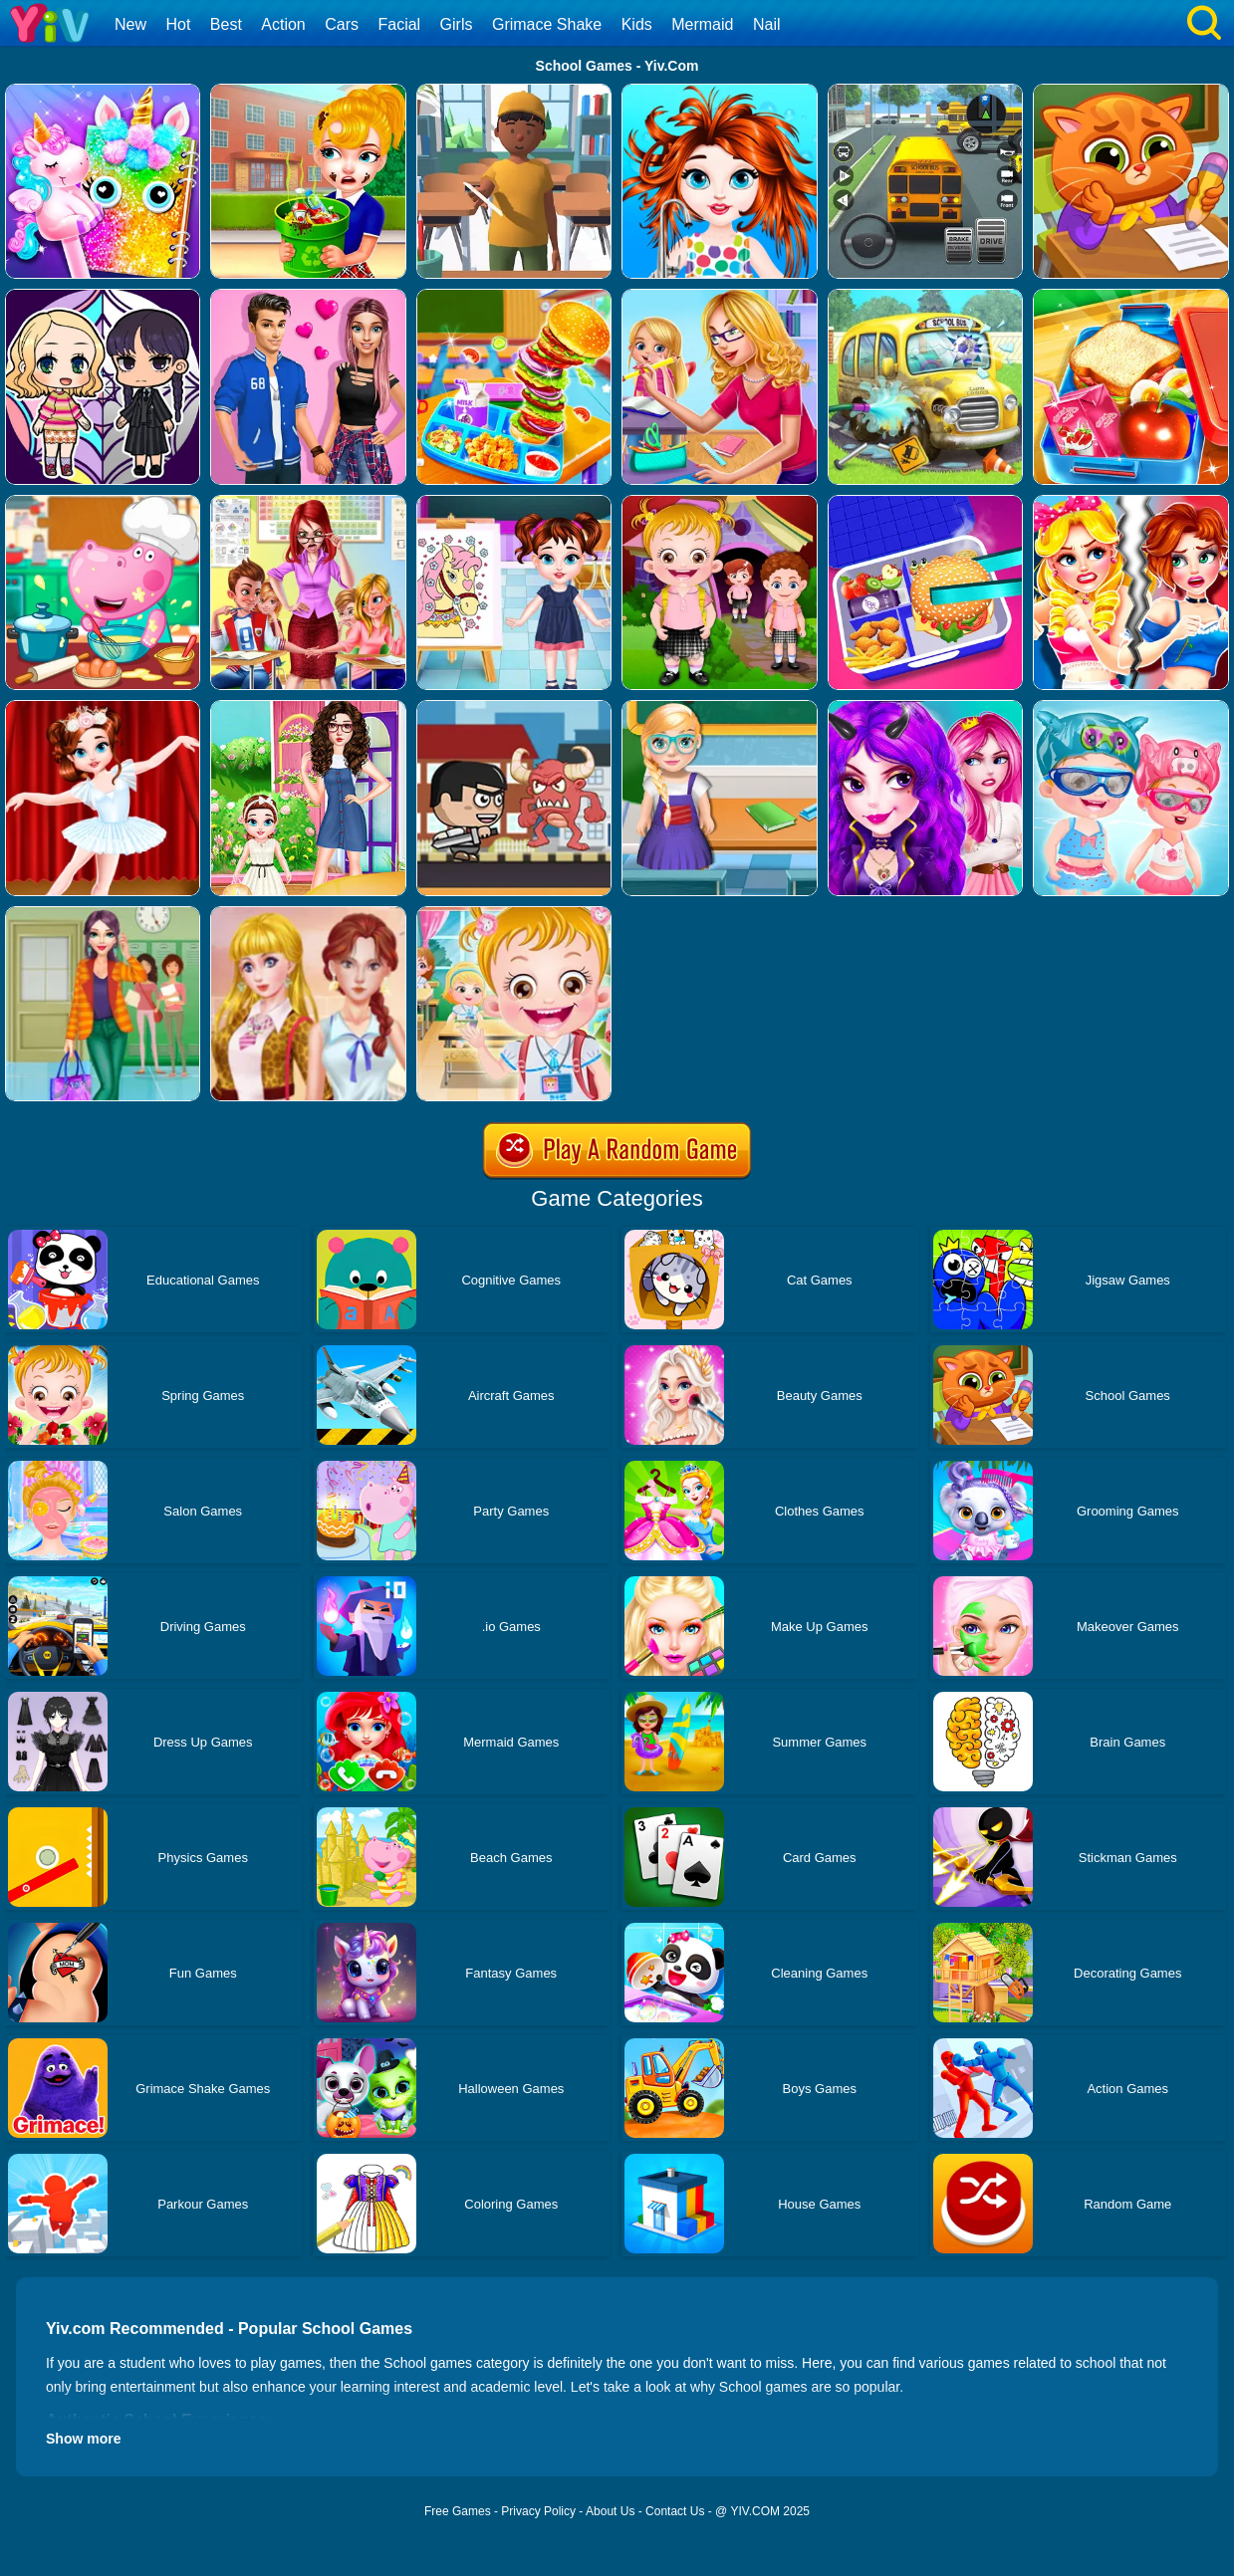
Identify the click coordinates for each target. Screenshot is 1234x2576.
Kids (636, 24)
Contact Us (674, 2511)
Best (226, 24)
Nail (767, 24)
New (130, 24)
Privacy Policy (538, 2511)
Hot (177, 24)
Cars (342, 24)
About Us (610, 2511)
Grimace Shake (547, 24)
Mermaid (702, 24)
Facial (398, 24)
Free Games (457, 2511)
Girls (456, 24)
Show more (83, 2439)
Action (283, 24)
